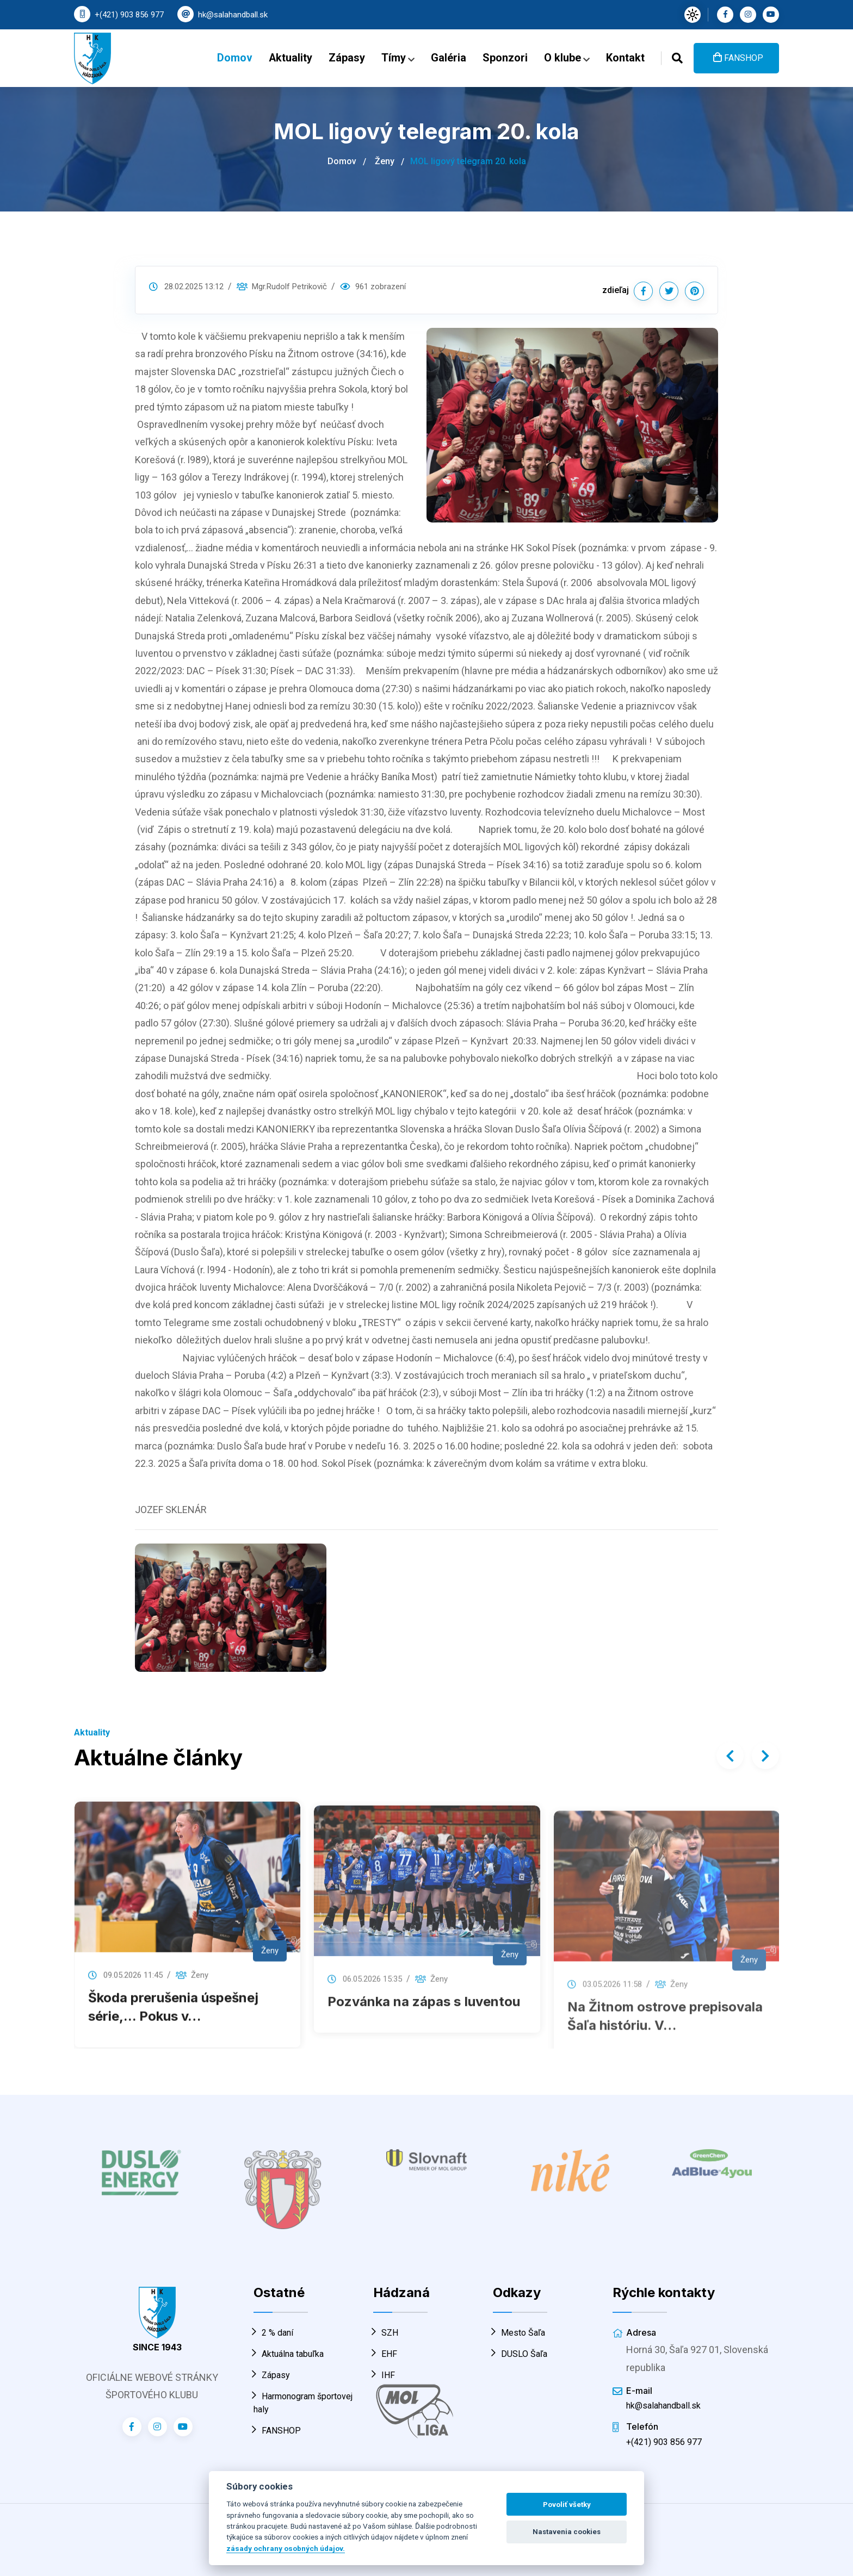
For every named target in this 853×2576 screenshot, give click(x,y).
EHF (385, 2354)
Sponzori (505, 58)
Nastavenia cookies (567, 2532)
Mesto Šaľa (519, 2333)
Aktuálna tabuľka (289, 2354)
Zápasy (347, 58)
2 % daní (273, 2333)
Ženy (384, 161)
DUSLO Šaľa (520, 2354)
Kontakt (625, 58)
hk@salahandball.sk (233, 15)
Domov (234, 58)
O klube (567, 58)
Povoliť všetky (567, 2504)
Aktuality (290, 58)
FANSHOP (738, 57)
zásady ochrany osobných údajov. (285, 2548)
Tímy (398, 58)
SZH (385, 2333)
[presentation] (730, 1755)
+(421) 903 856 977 (129, 15)
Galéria (448, 58)
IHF (384, 2375)
